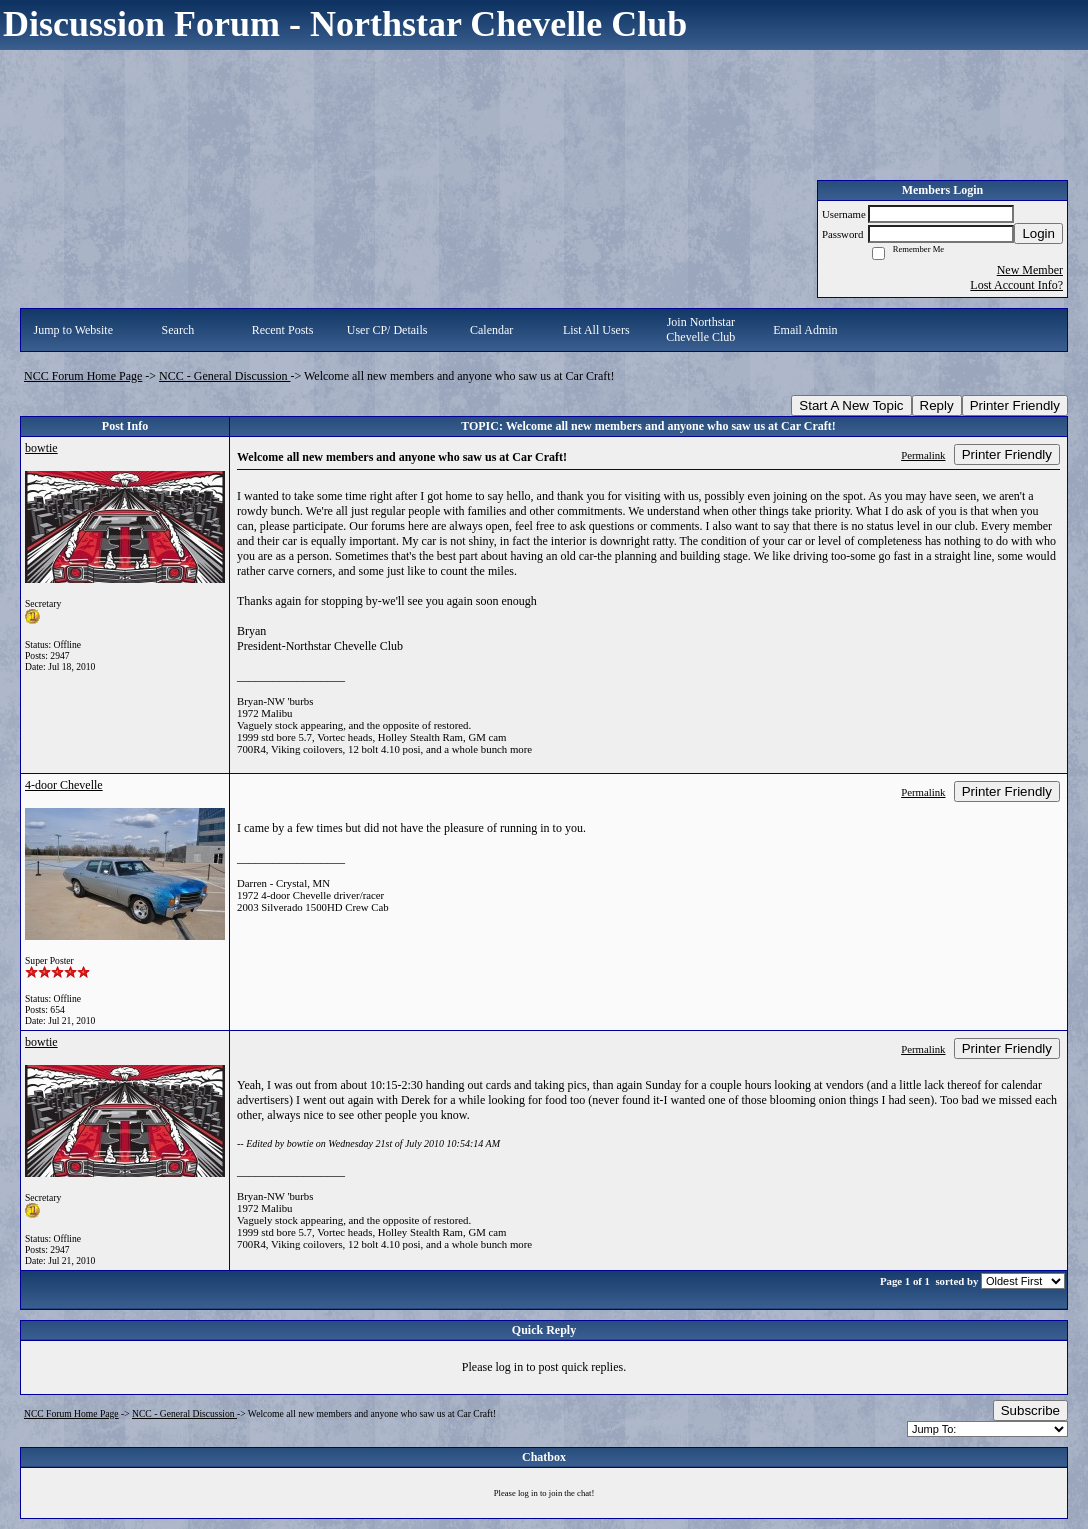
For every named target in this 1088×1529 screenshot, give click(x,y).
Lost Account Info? (1016, 285)
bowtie (41, 448)
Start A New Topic (851, 405)
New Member (1030, 270)
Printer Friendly (1015, 405)
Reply (937, 405)
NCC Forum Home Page (83, 376)
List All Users (596, 330)
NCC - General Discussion (224, 376)
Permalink (923, 455)
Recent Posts (283, 330)
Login (1038, 233)
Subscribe (1030, 1410)
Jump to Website (73, 330)
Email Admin (805, 330)
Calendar (491, 330)
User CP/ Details (387, 330)
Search (178, 330)
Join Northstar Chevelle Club (700, 329)
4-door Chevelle (64, 785)
